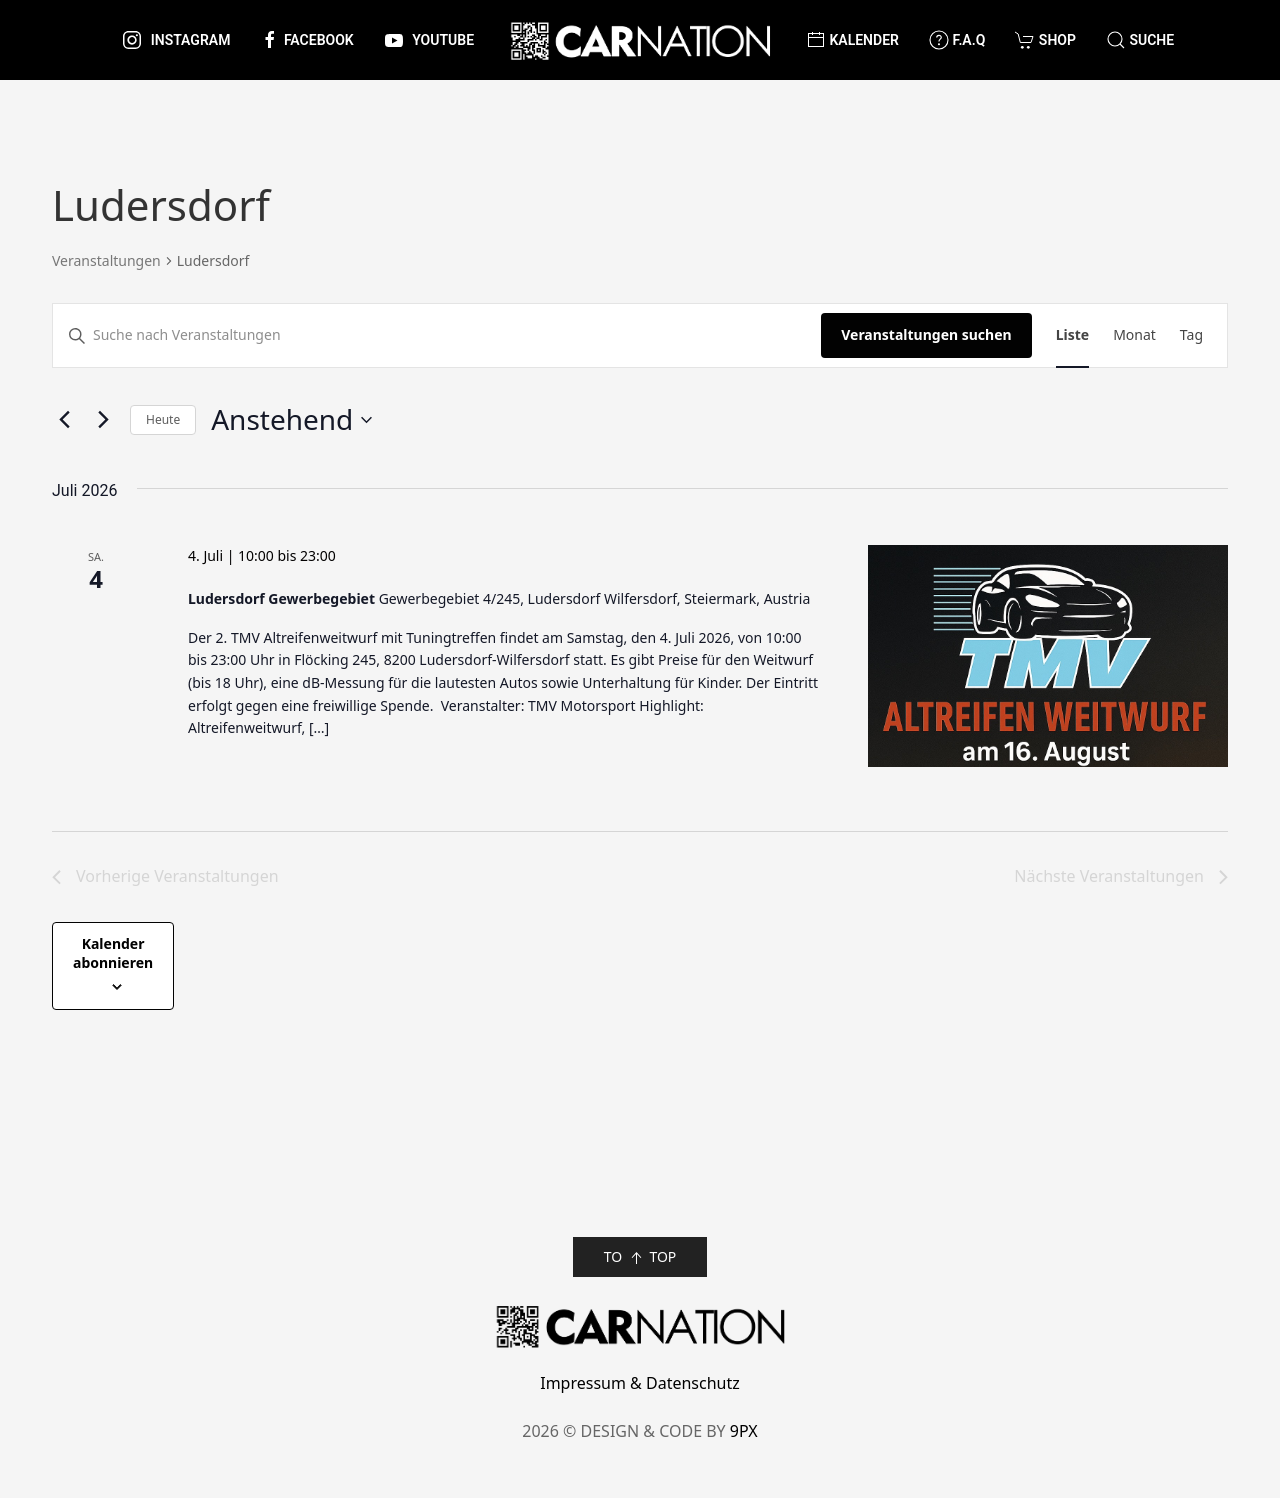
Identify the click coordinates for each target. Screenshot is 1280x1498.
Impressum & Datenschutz (640, 1383)
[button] (1140, 40)
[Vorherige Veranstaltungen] (64, 420)
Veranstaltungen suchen (926, 334)
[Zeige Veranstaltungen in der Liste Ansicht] (1072, 335)
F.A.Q (957, 40)
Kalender (852, 40)
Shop (1045, 40)
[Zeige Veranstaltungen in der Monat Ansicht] (1134, 335)
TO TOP (640, 1257)
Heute (163, 419)
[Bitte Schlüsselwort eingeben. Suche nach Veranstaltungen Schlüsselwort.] (437, 335)
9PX (744, 1431)
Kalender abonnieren (113, 953)
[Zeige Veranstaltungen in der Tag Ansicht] (1191, 335)
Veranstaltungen (106, 260)
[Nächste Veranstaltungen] (103, 420)
